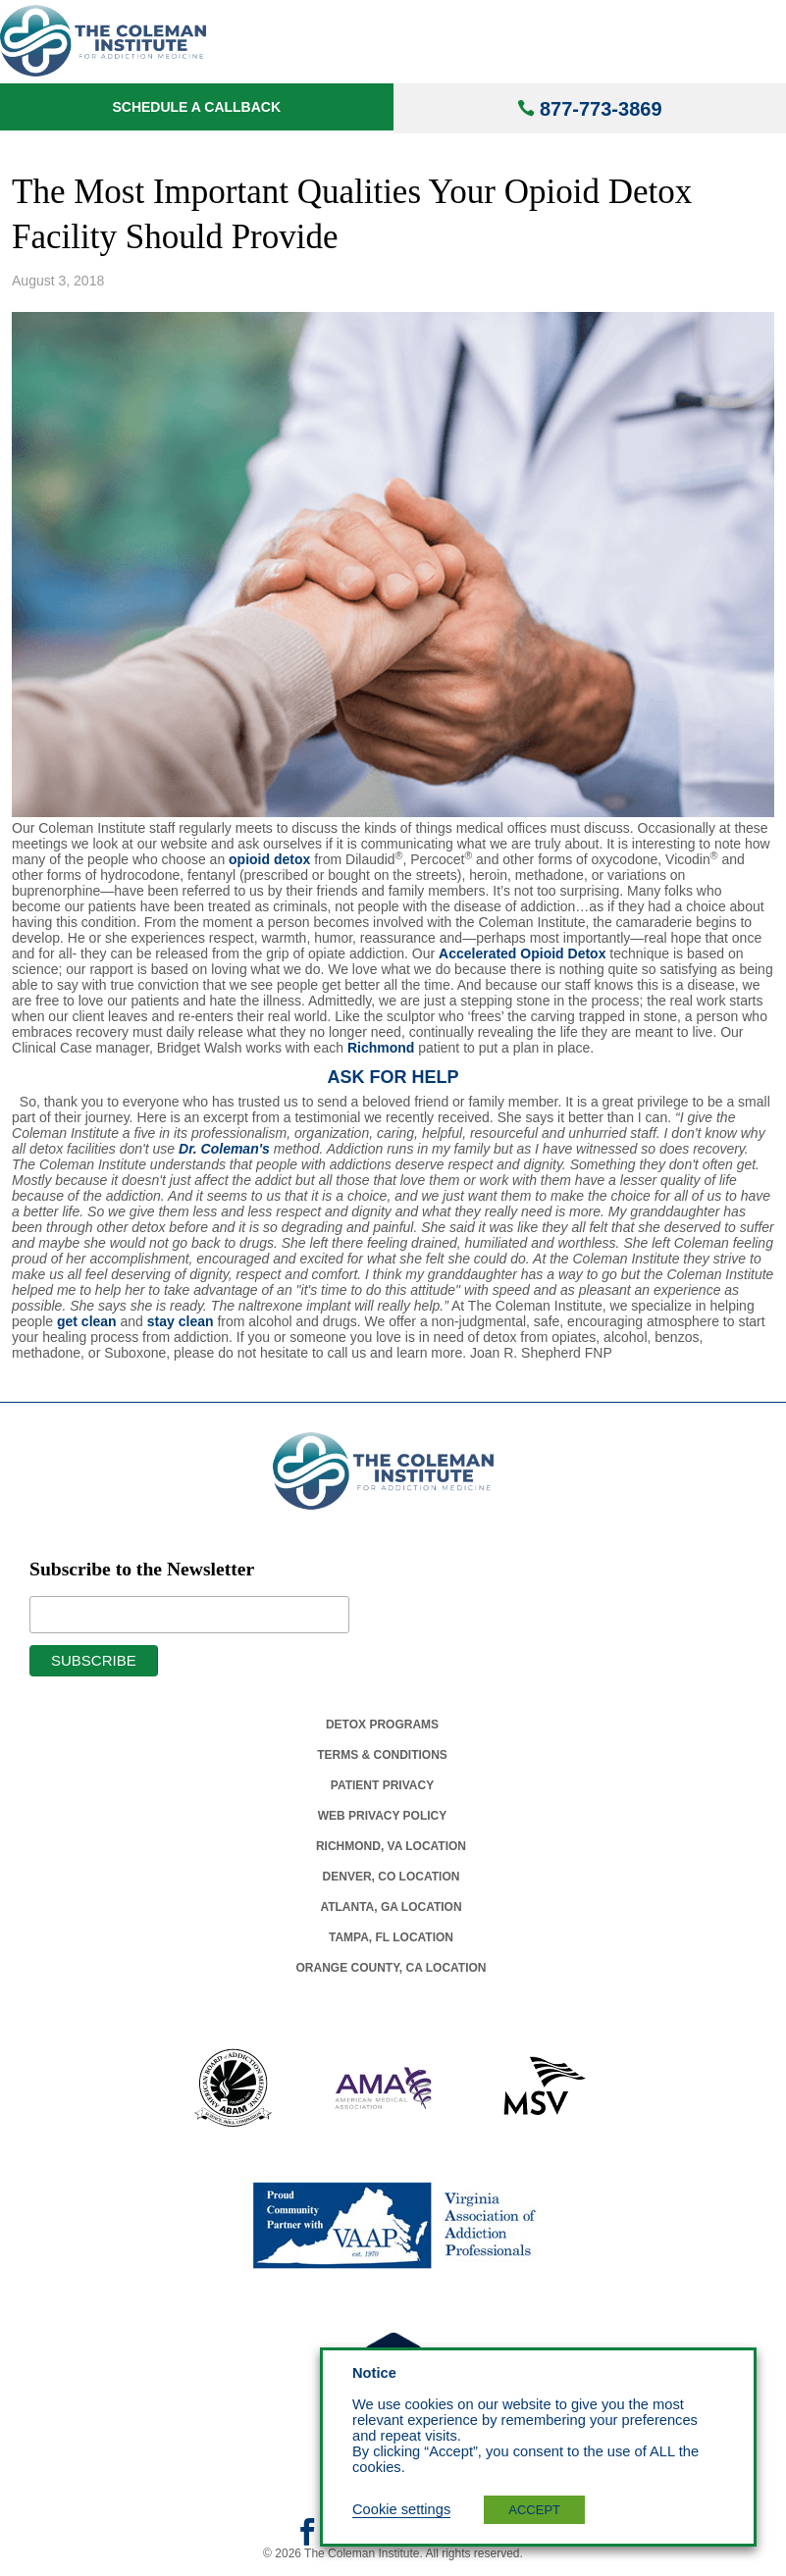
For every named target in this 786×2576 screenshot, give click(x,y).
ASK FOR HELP (392, 1077)
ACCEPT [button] (534, 2509)
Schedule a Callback (196, 107)
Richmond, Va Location (391, 1846)
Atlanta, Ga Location (390, 1907)
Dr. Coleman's (224, 1149)
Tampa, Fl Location (391, 1937)
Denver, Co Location (391, 1876)
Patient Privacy (382, 1785)
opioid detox (269, 859)
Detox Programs (382, 1724)
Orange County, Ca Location (391, 1968)
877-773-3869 (601, 109)
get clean (87, 1321)
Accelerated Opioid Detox (522, 953)
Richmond (380, 1048)
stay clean (180, 1321)
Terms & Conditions (382, 1755)
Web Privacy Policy (382, 1816)
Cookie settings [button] (401, 2509)
